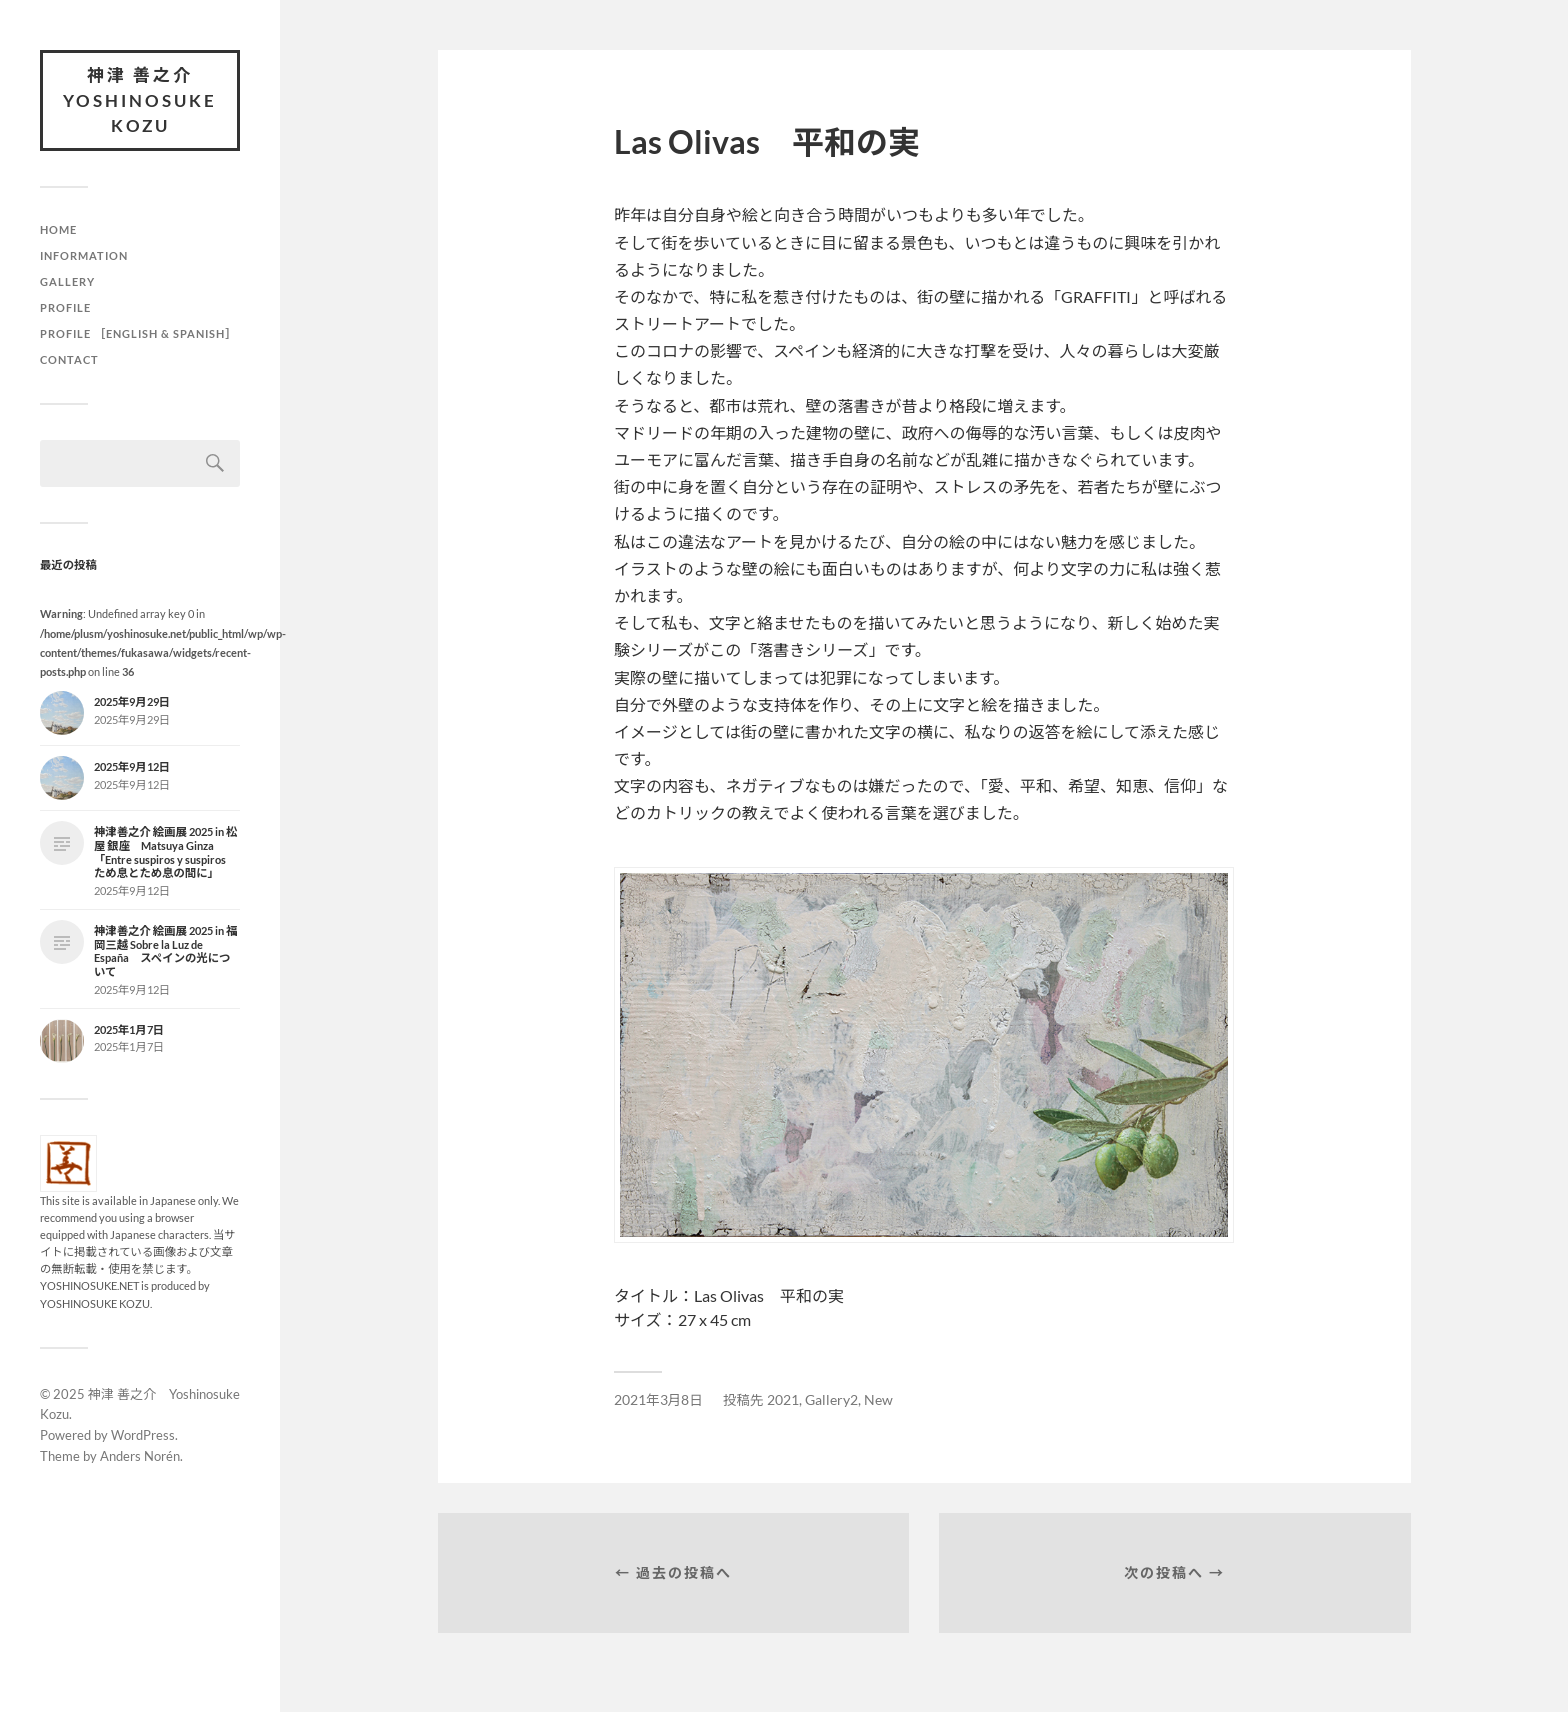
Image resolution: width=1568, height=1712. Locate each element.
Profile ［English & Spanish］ (139, 333)
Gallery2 (831, 1400)
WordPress (143, 1435)
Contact (69, 359)
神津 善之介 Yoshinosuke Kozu (140, 100)
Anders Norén (140, 1456)
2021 (783, 1400)
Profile (65, 307)
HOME (58, 229)
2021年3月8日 (658, 1400)
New (878, 1400)
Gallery (67, 281)
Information (84, 255)
